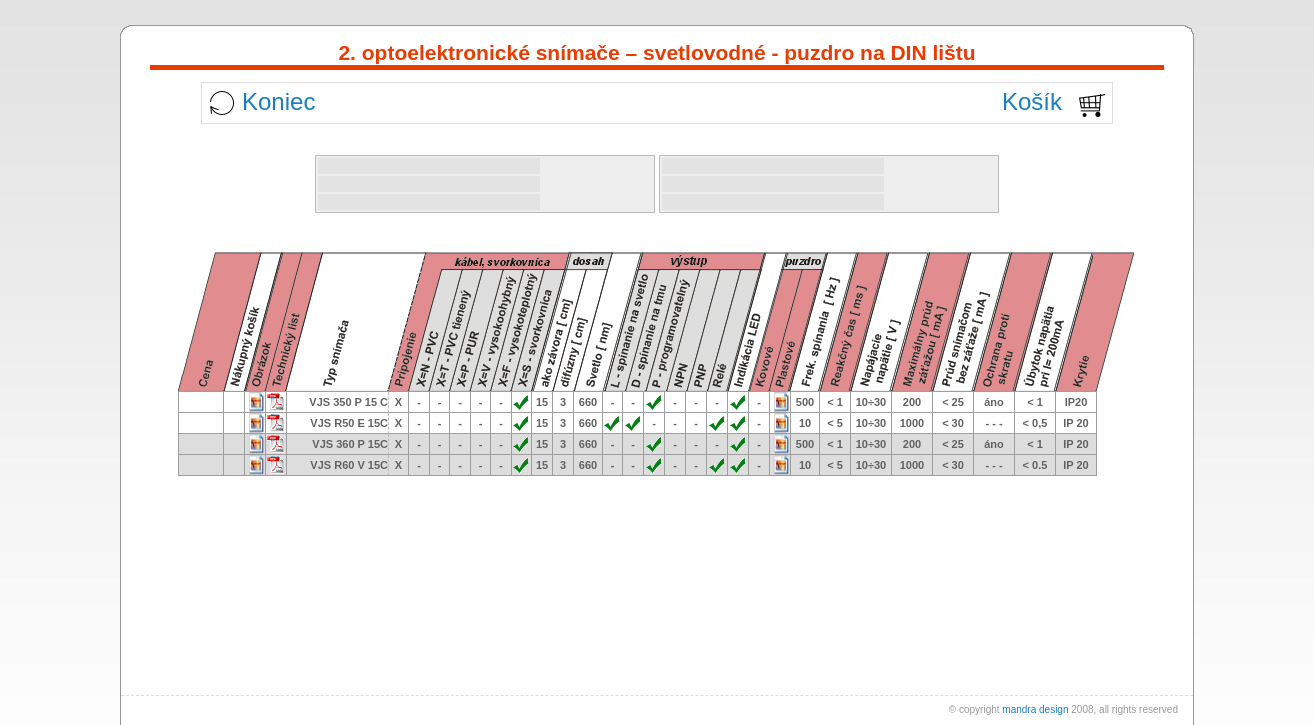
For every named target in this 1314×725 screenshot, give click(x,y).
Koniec (278, 101)
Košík (1032, 101)
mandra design (1035, 709)
